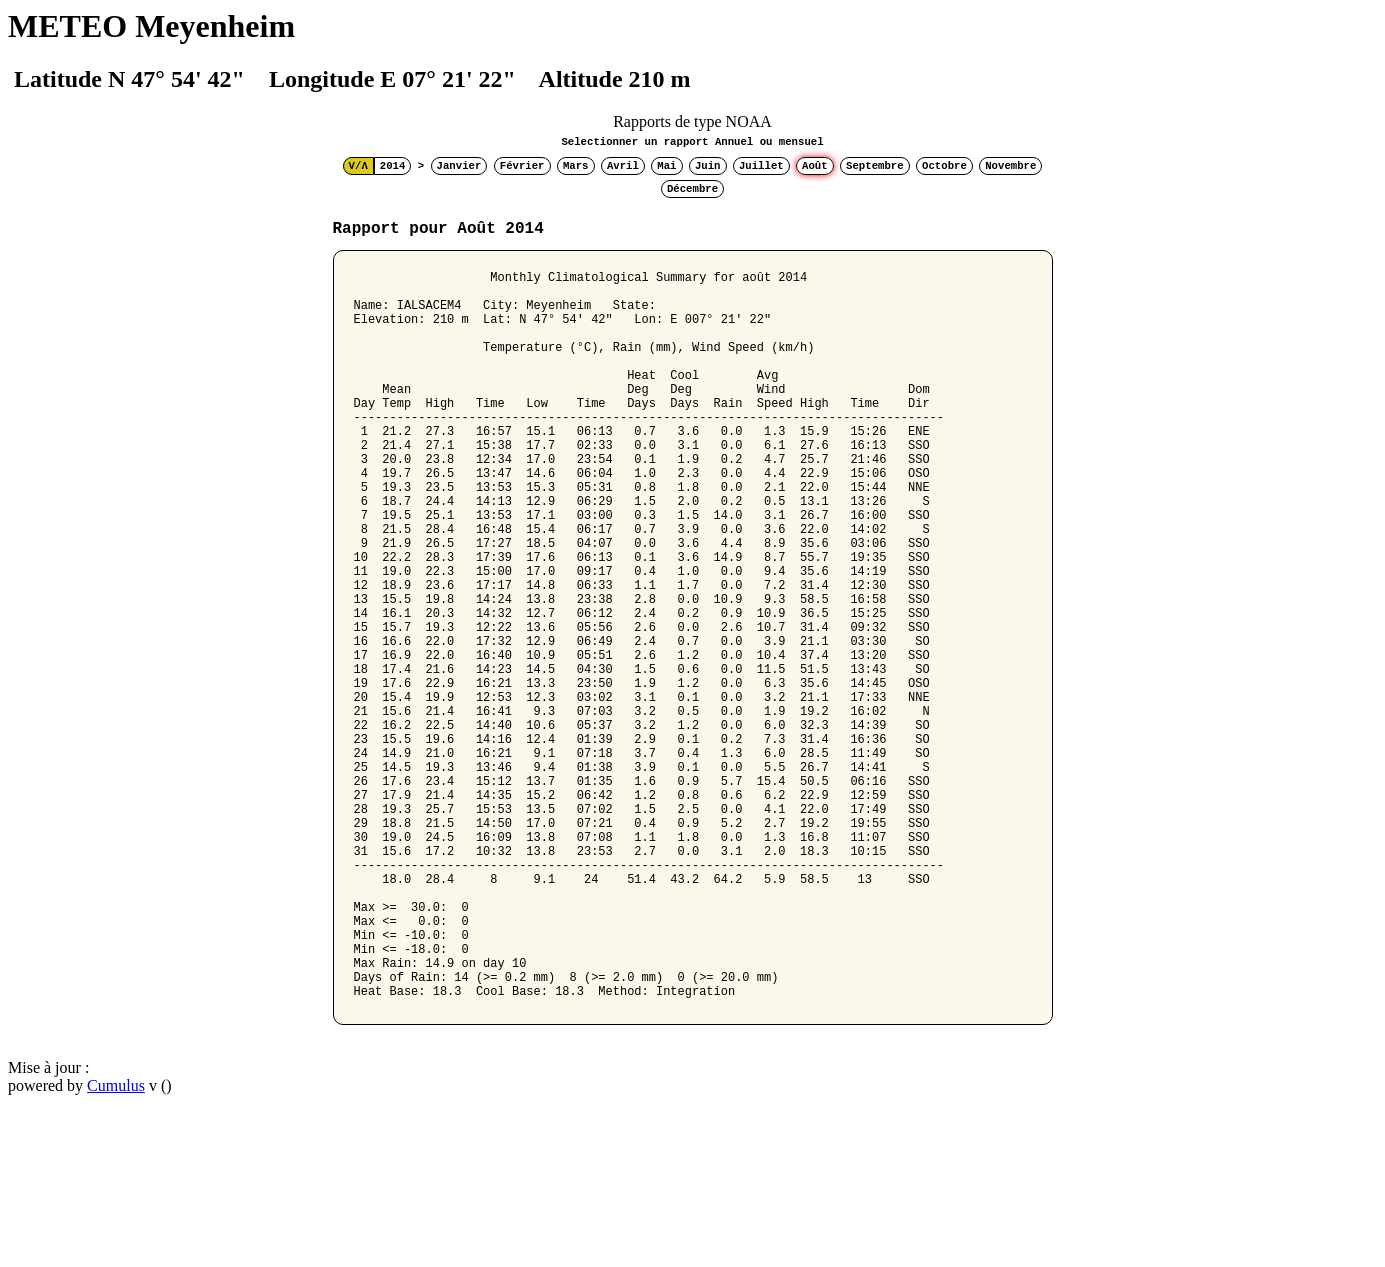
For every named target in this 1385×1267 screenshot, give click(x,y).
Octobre (944, 166)
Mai (666, 166)
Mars (576, 166)
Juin (708, 166)
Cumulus (116, 1241)
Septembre (875, 166)
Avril (623, 166)
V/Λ (358, 166)
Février (522, 166)
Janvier (459, 166)
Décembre (692, 189)
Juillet (761, 166)
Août (815, 166)
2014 (393, 166)
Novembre (1010, 166)
